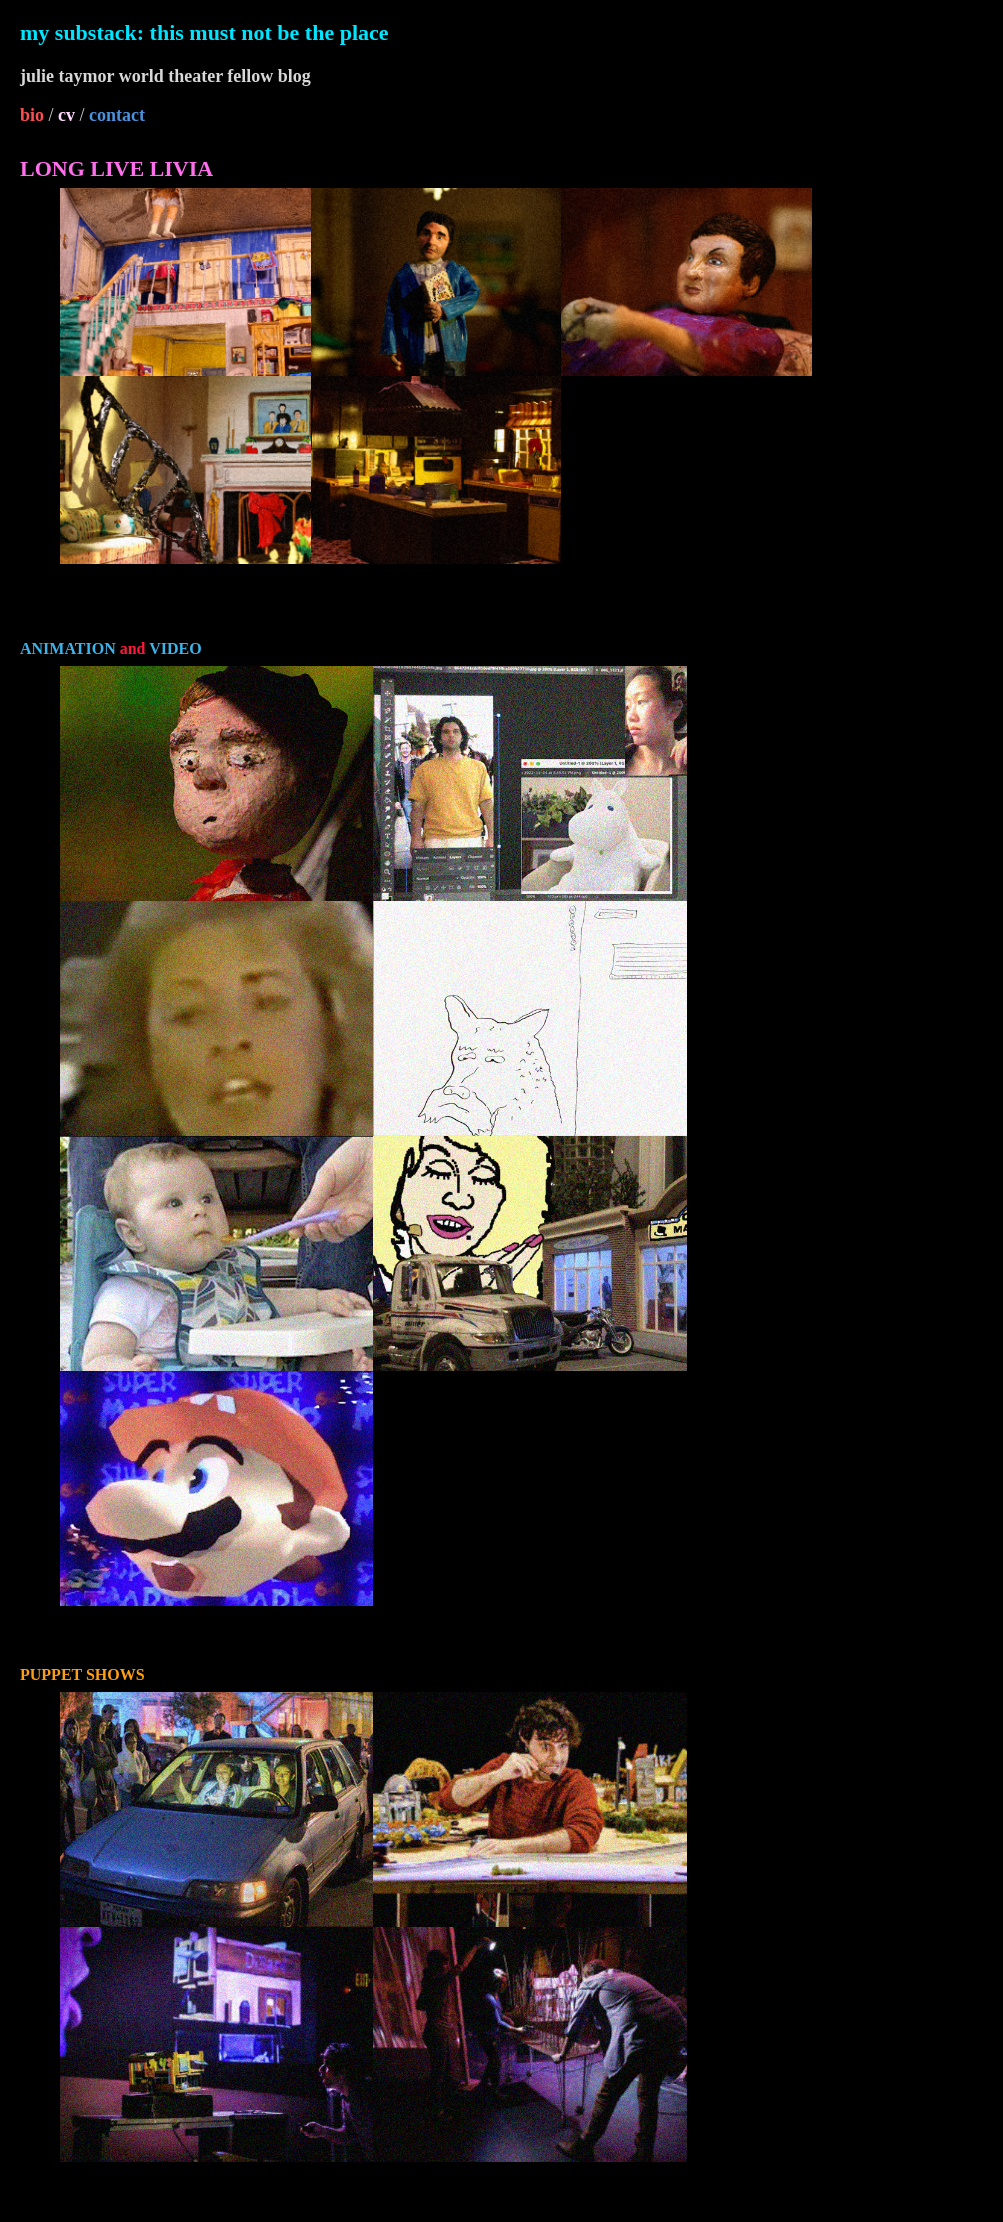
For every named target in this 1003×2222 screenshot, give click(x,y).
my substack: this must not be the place (204, 32)
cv (66, 115)
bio (32, 115)
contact (117, 115)
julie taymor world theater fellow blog (165, 76)
